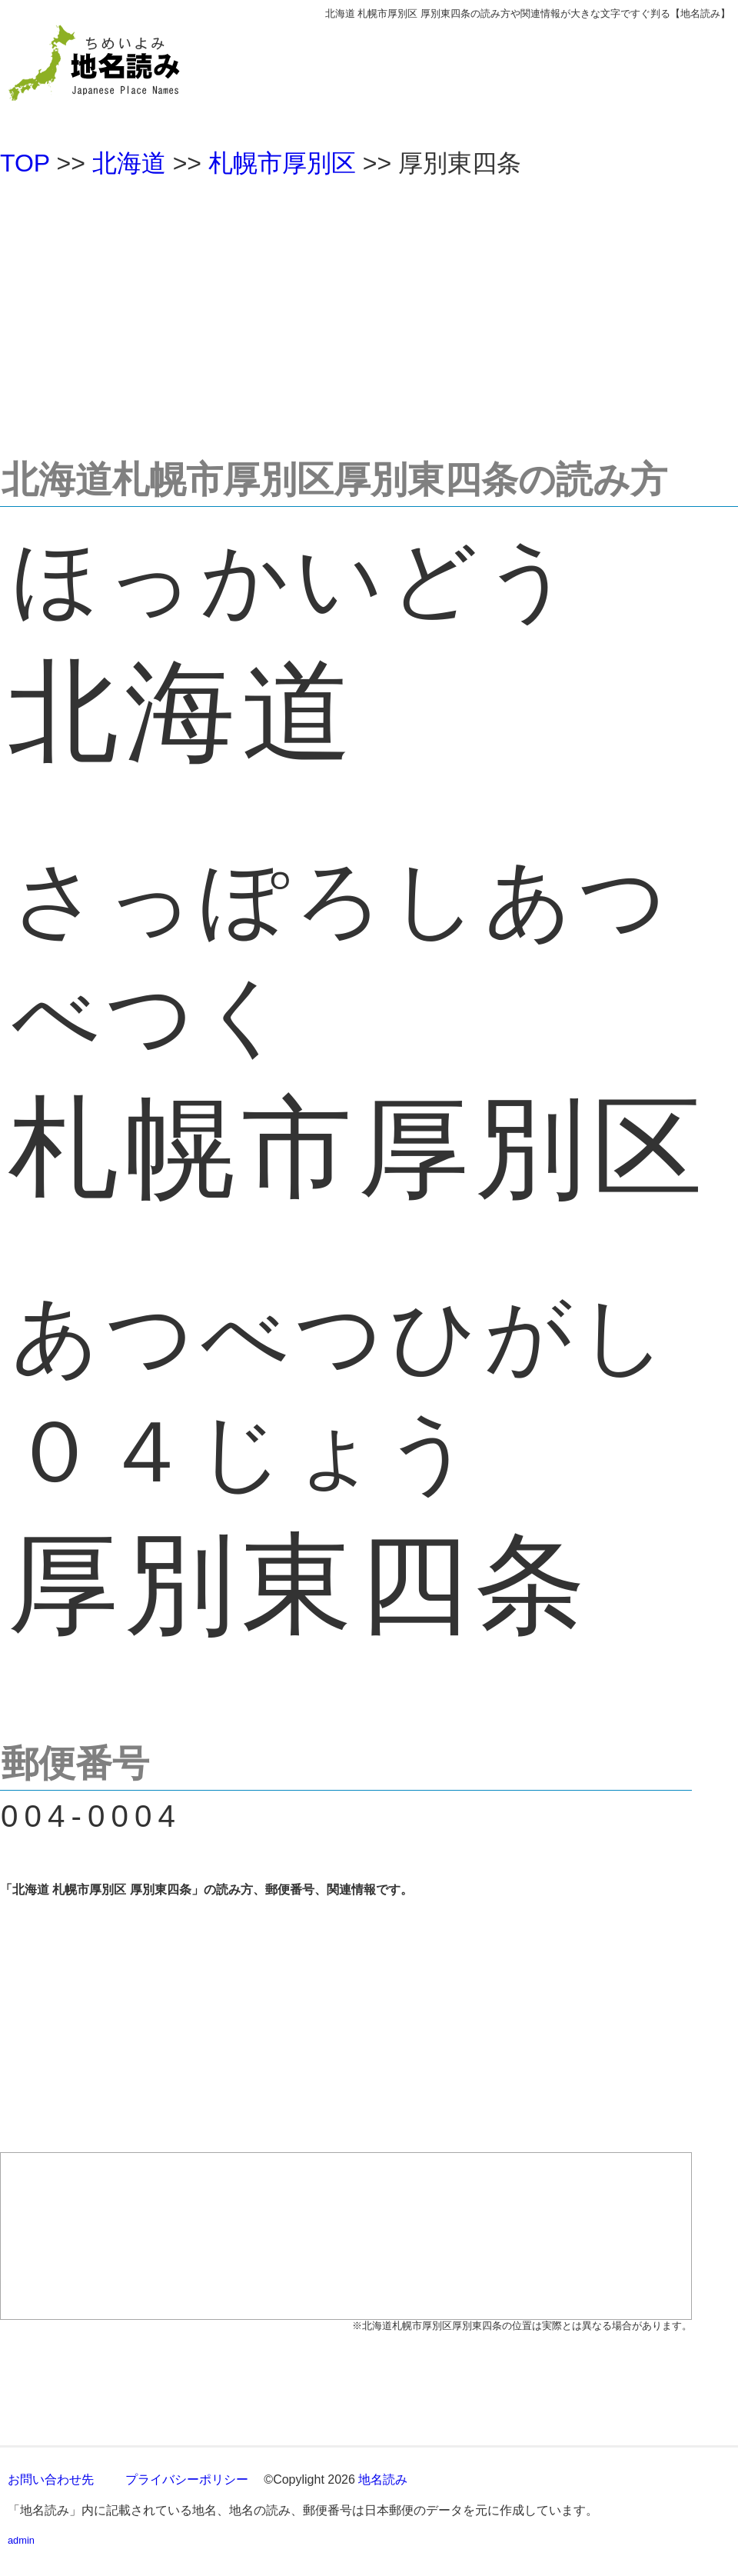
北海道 (129, 163)
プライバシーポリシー (186, 2479)
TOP (25, 163)
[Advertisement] (369, 310)
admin (21, 2540)
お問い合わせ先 (51, 2479)
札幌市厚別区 (282, 163)
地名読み (382, 2479)
